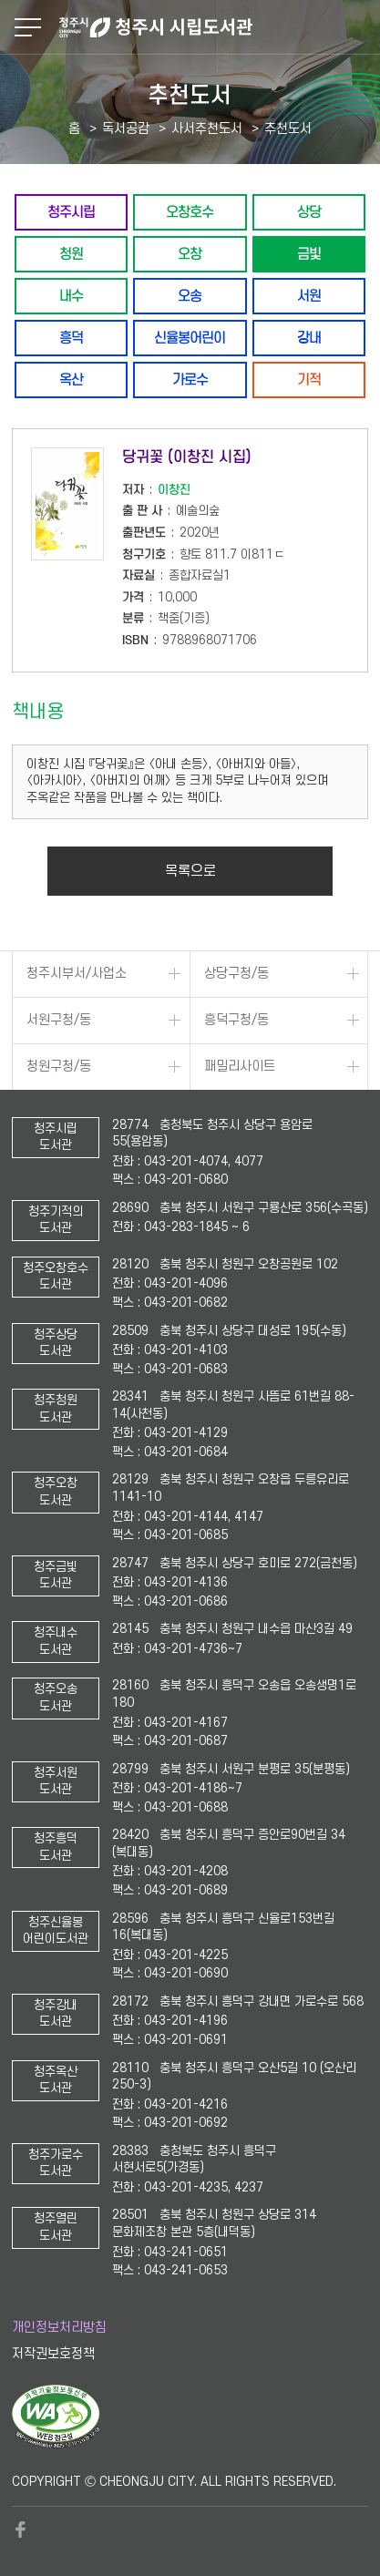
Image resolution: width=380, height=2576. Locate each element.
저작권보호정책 (53, 2354)
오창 (189, 253)
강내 (309, 337)
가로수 (190, 379)
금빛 (309, 253)
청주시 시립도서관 (217, 27)
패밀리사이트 (239, 1066)
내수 (71, 295)
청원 (71, 253)
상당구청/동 (236, 973)
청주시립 (71, 212)
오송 (189, 295)
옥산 (71, 379)
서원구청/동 (58, 1020)
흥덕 (71, 337)
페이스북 (21, 2529)
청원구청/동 (58, 1066)
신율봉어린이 (189, 337)
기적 (309, 379)
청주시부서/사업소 (76, 973)
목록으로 (190, 871)
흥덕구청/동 (236, 1020)
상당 (309, 212)
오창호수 (189, 212)
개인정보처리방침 (59, 2327)
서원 (309, 295)
